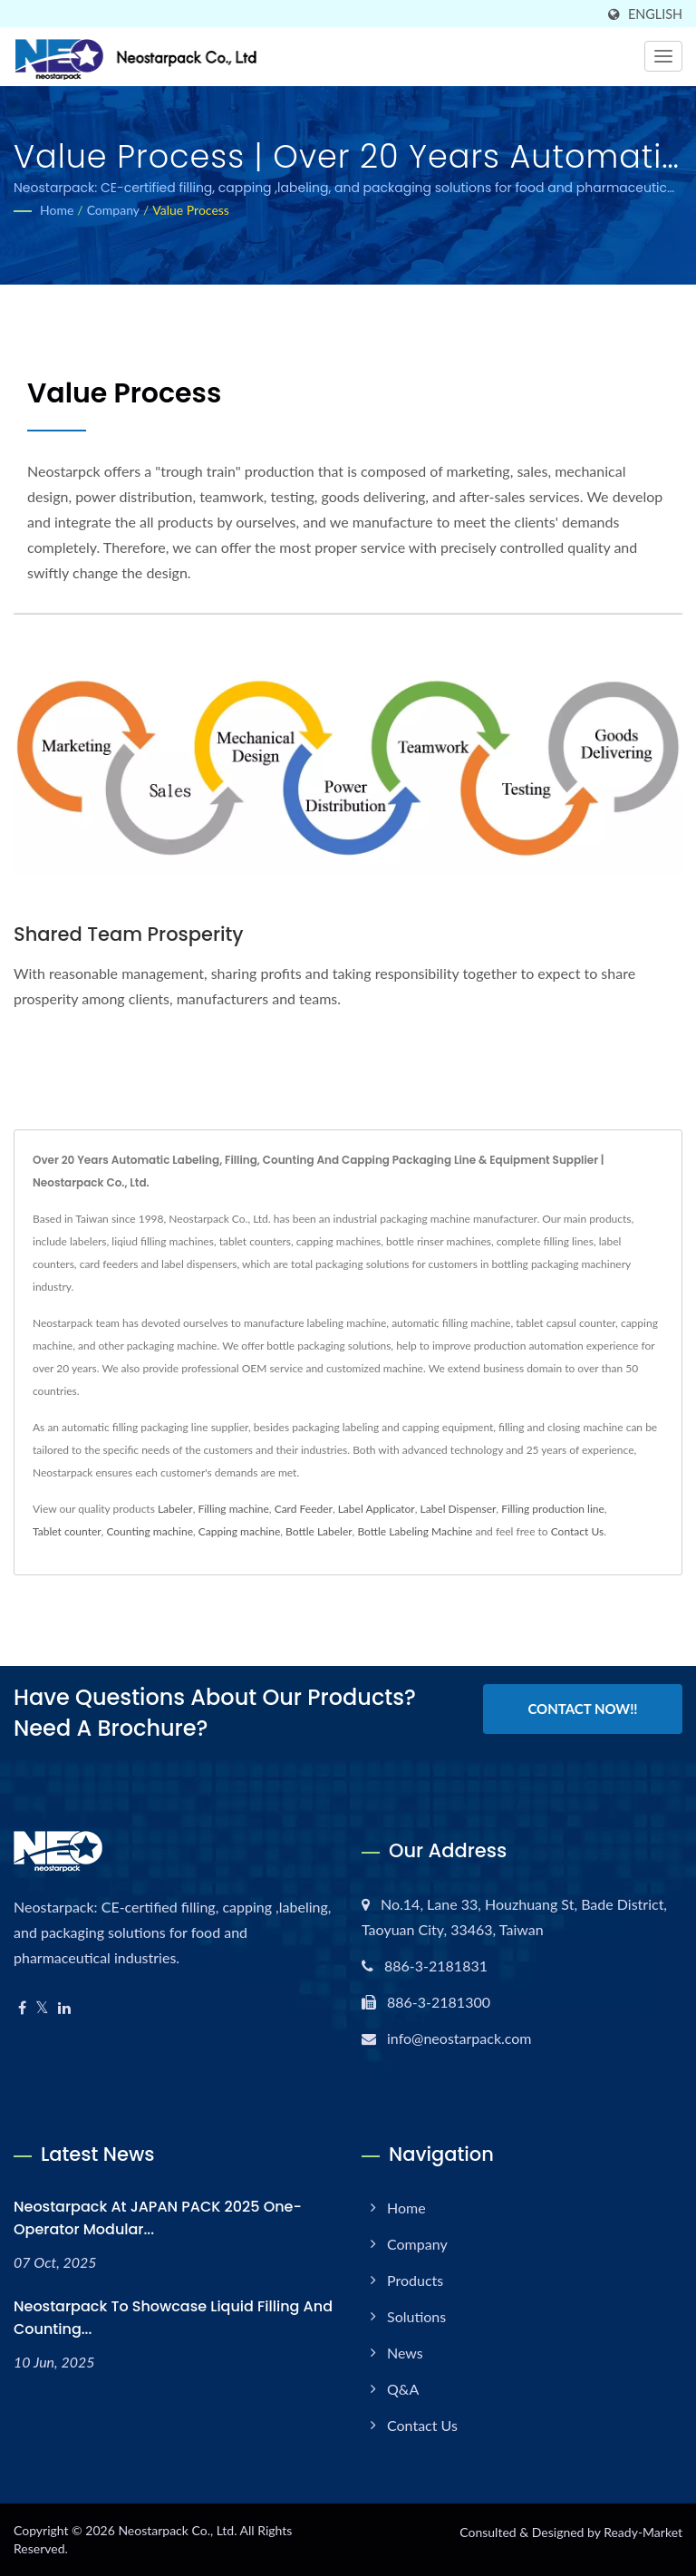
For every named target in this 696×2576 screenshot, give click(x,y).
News (405, 2352)
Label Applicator (376, 1509)
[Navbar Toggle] (663, 56)
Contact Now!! (582, 1710)
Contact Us (577, 1531)
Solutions (416, 2316)
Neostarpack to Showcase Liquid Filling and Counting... (173, 2317)
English (655, 14)
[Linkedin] (64, 2008)
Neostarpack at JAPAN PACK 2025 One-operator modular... (158, 2218)
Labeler (175, 1509)
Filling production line (552, 1509)
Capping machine (239, 1531)
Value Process (190, 210)
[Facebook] (22, 2008)
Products (415, 2280)
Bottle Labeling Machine (414, 1531)
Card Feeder (304, 1509)
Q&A (403, 2388)
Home (56, 210)
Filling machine (233, 1509)
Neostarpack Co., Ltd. (177, 2530)
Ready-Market (643, 2532)
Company (113, 210)
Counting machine (149, 1531)
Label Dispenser (458, 1509)
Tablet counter (67, 1531)
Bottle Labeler (319, 1531)
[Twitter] (42, 2008)
